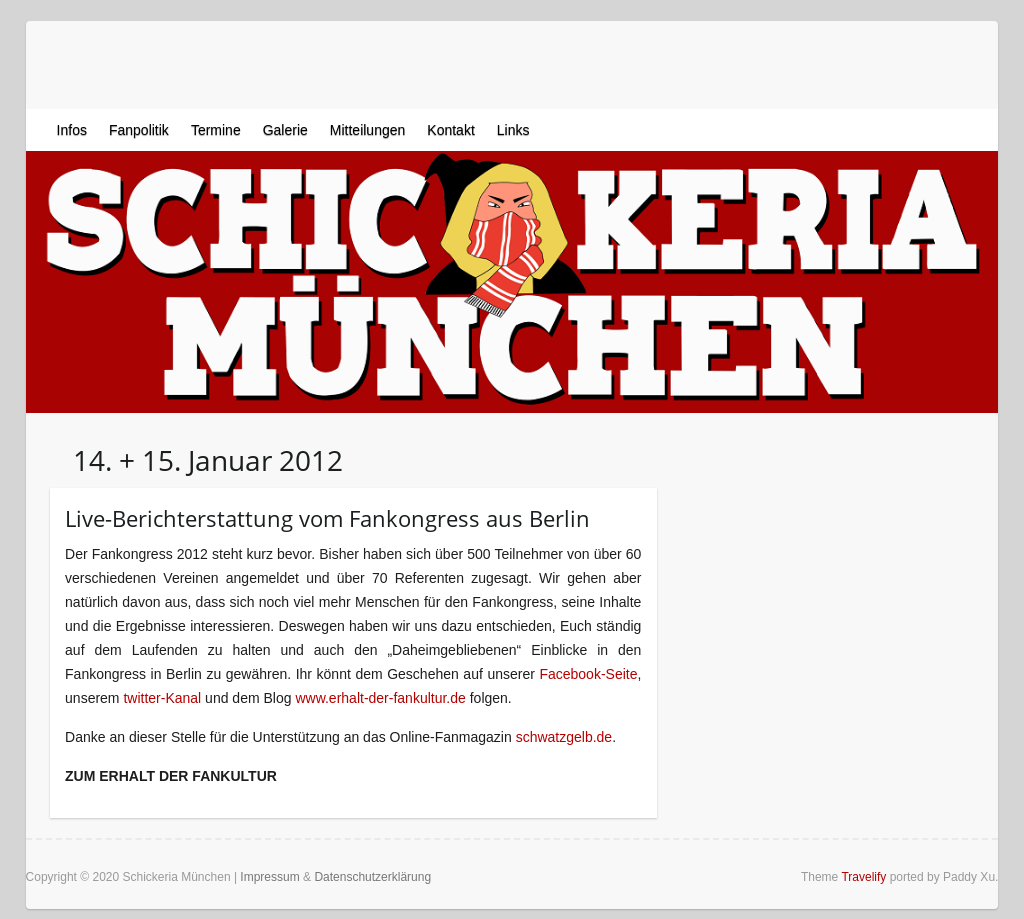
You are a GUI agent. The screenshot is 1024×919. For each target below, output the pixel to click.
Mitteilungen (368, 130)
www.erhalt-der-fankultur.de (380, 698)
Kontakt (450, 130)
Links (513, 130)
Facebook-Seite (588, 674)
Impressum (269, 877)
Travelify (863, 877)
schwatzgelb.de (564, 737)
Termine (216, 130)
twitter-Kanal (162, 698)
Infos (72, 130)
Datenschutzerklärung (372, 877)
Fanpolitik (139, 130)
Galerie (285, 130)
